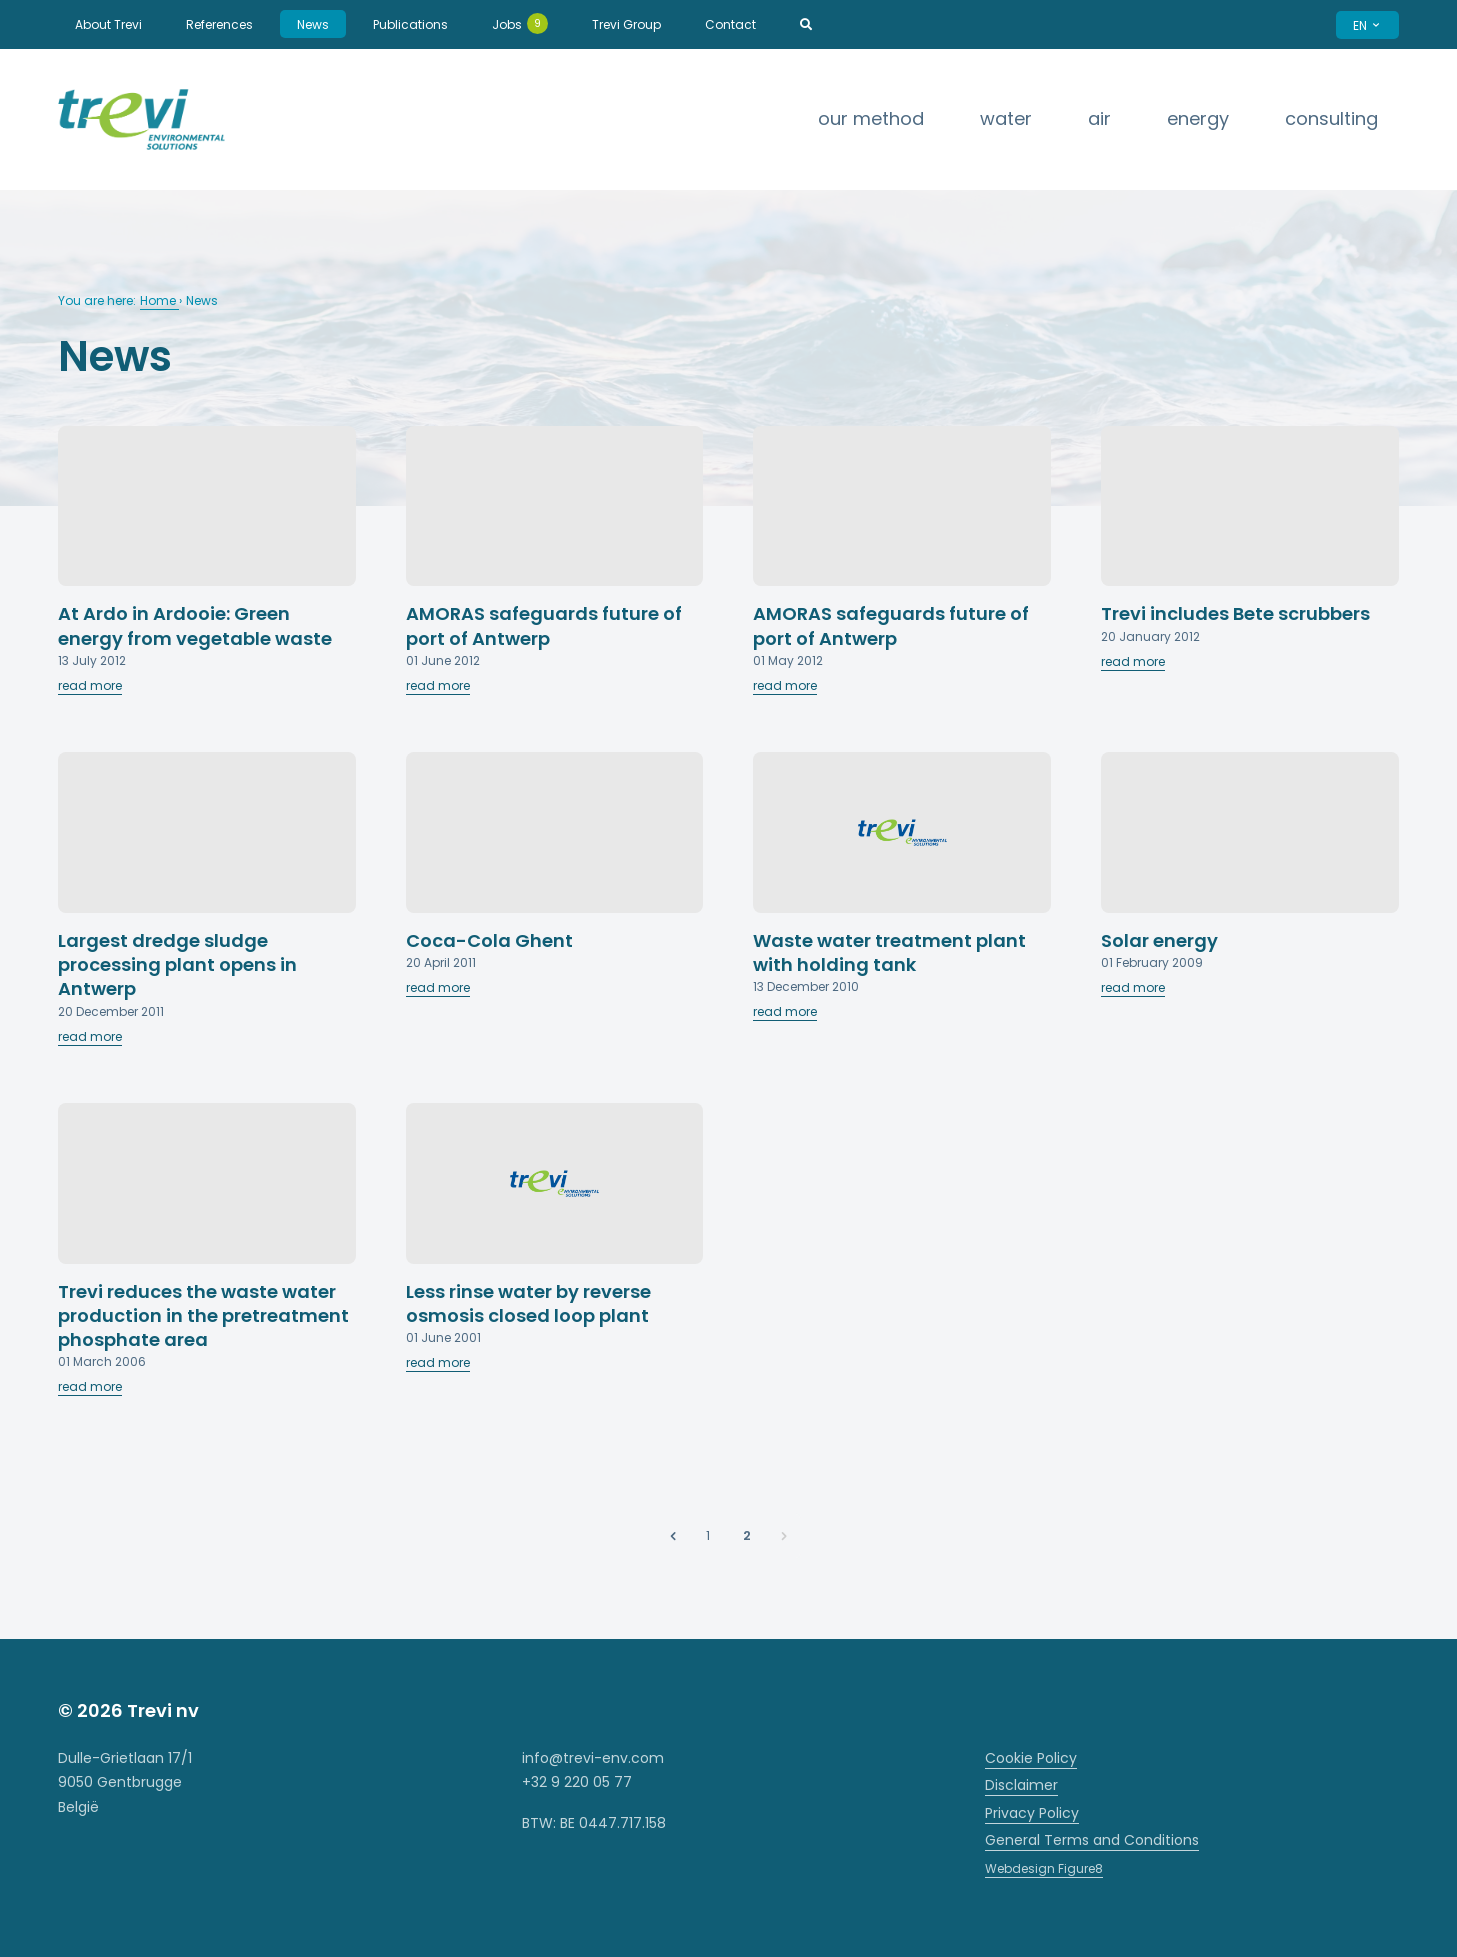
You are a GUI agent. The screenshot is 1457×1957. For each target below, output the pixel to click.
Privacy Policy (1032, 1813)
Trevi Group (626, 24)
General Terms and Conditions (1092, 1840)
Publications (410, 24)
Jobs (520, 23)
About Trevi (108, 24)
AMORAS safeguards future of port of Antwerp (544, 625)
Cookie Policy (1031, 1758)
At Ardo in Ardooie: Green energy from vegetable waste (195, 625)
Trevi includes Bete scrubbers (1235, 613)
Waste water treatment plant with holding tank (889, 952)
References (219, 24)
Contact (730, 24)
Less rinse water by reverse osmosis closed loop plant (528, 1303)
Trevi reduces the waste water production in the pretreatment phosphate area (203, 1316)
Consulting (1331, 118)
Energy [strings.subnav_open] (1198, 118)
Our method (871, 118)
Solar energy (1159, 940)
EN (1367, 25)
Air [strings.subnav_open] (1099, 118)
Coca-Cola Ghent (489, 940)
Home (159, 300)
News (313, 24)
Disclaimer (1021, 1785)
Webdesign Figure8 (1044, 1868)
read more (90, 685)
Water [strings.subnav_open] (1006, 118)
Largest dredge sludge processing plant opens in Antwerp (177, 965)
